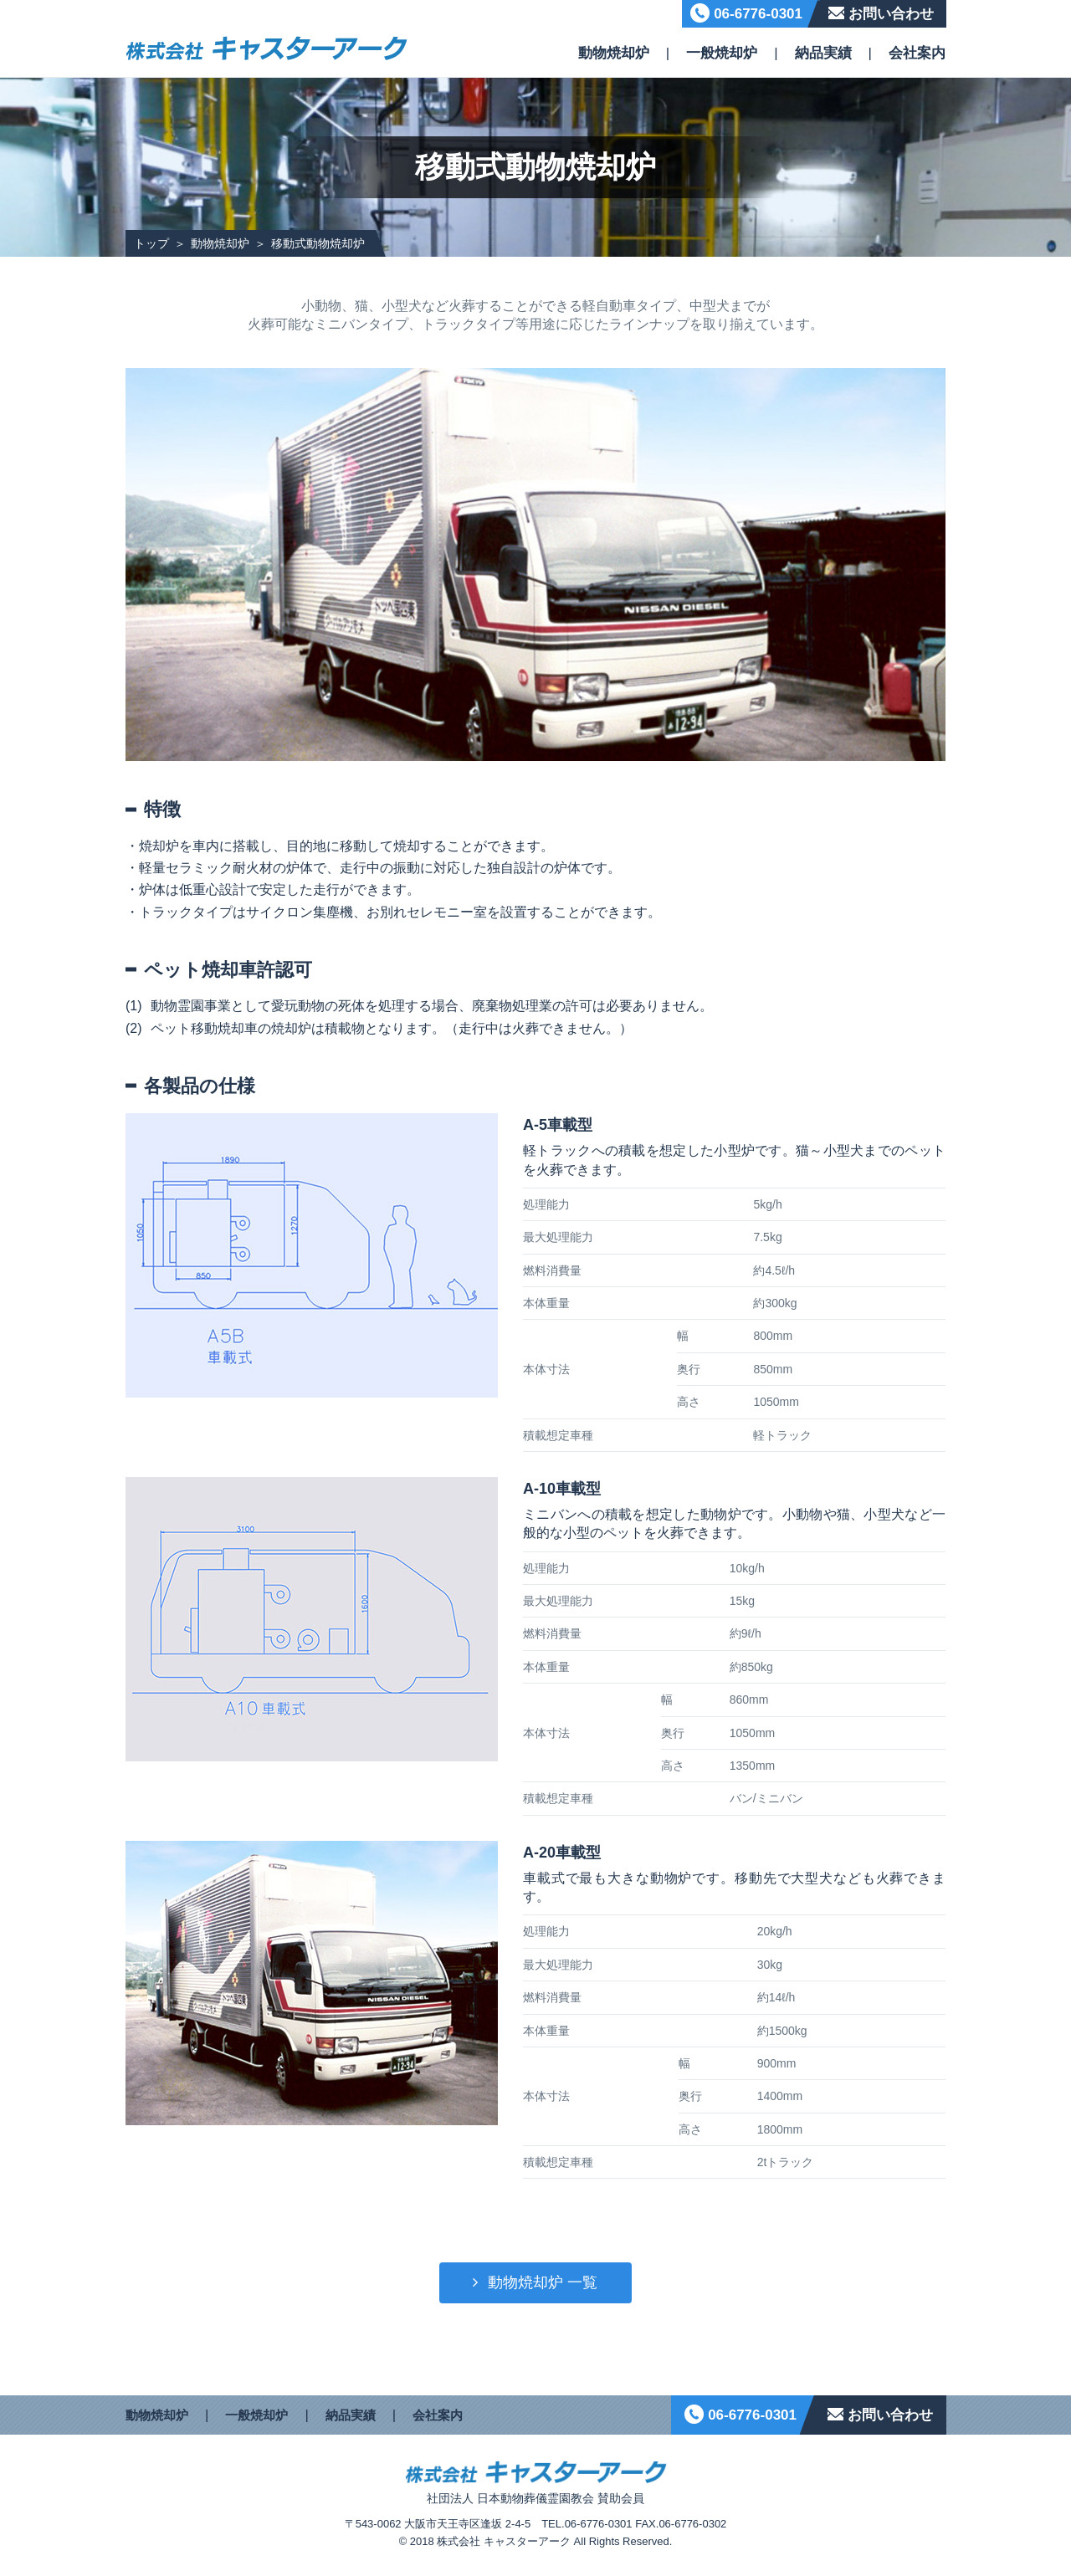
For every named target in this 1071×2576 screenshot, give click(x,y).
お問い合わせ (891, 14)
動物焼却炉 (613, 53)
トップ (151, 243)
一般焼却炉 (721, 53)
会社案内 (917, 53)
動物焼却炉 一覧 (542, 2282)
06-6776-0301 (758, 14)
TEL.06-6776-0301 (586, 2523)
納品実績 (823, 53)
